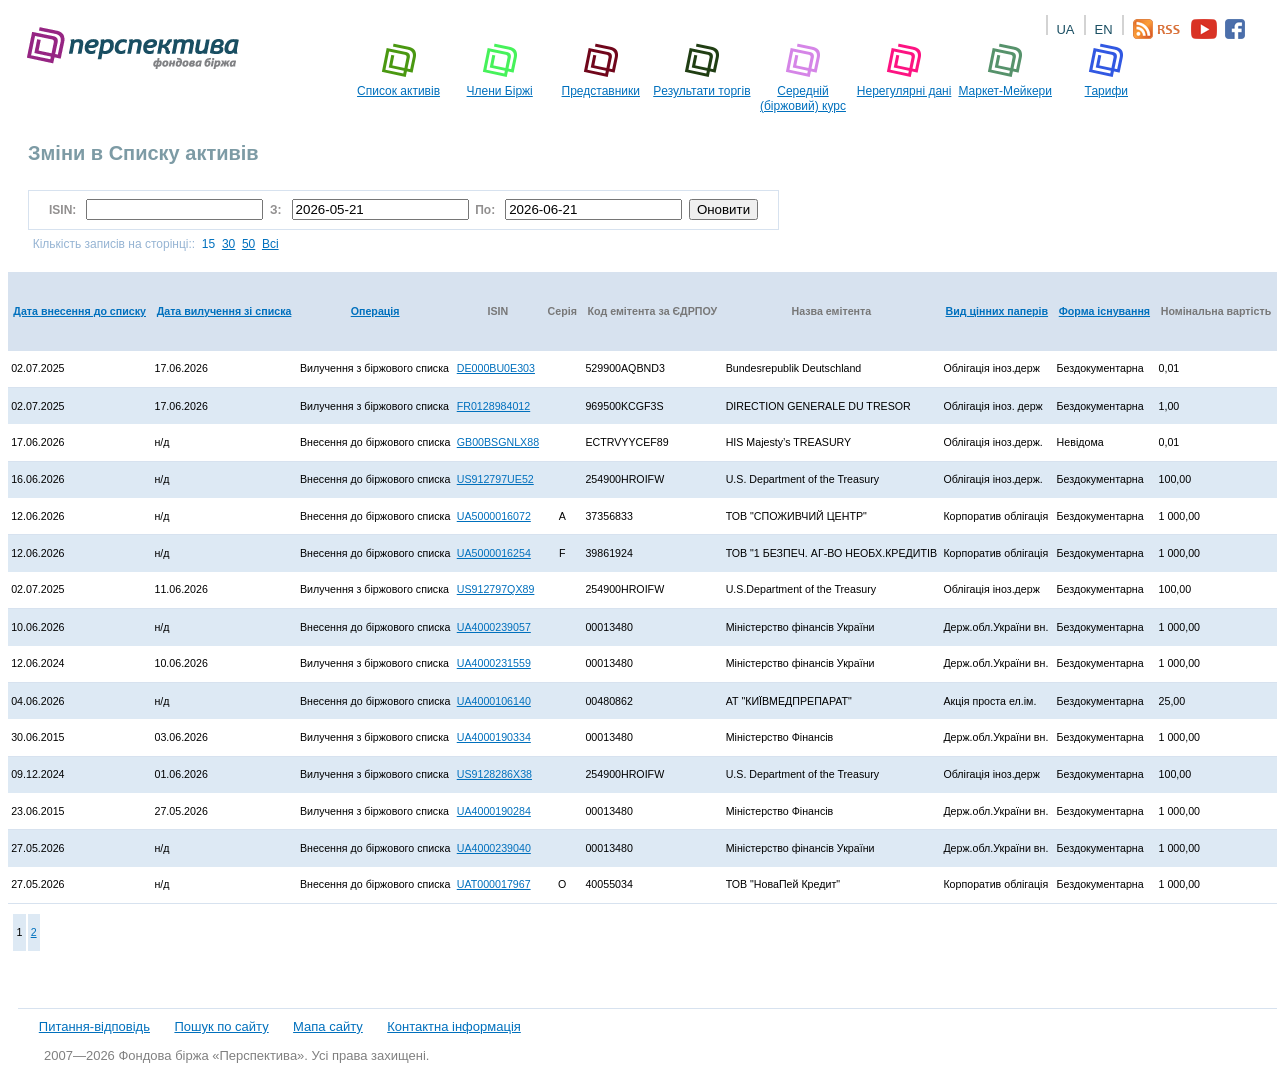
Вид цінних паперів (997, 311)
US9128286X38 (494, 774)
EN (1103, 29)
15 (208, 244)
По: (487, 210)
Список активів (398, 70)
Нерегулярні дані (904, 70)
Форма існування (1104, 311)
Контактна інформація (454, 1026)
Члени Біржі (500, 70)
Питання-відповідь (94, 1026)
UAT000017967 (494, 884)
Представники (601, 70)
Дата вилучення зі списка (224, 311)
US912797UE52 (495, 479)
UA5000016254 (494, 553)
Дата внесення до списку (79, 311)
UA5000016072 (494, 516)
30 (228, 244)
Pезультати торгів (701, 70)
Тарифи (1106, 70)
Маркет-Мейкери (1005, 70)
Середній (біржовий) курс (803, 77)
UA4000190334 (494, 737)
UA (1065, 29)
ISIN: (66, 210)
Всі (270, 244)
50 (248, 244)
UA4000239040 (494, 848)
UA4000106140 (494, 701)
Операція (375, 311)
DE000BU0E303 (496, 368)
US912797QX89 (496, 589)
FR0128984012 (493, 406)
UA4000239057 (494, 627)
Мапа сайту (328, 1026)
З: (278, 210)
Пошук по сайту (221, 1026)
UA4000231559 (494, 663)
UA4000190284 (494, 811)
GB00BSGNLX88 (498, 442)
